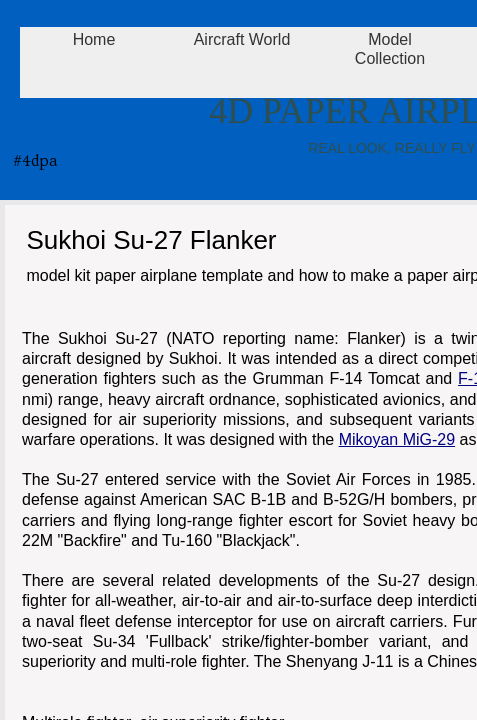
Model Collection (390, 49)
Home (94, 39)
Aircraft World (242, 39)
